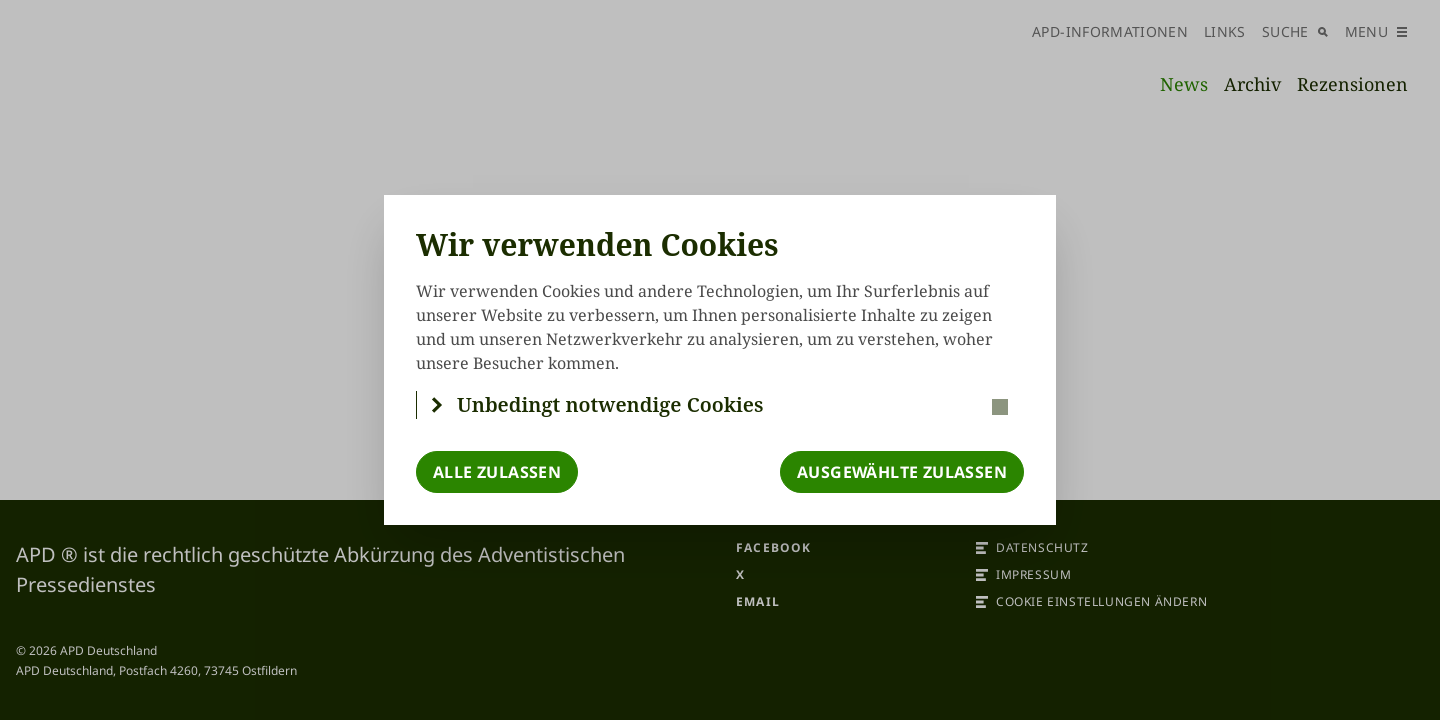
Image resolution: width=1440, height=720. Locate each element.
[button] (720, 405)
